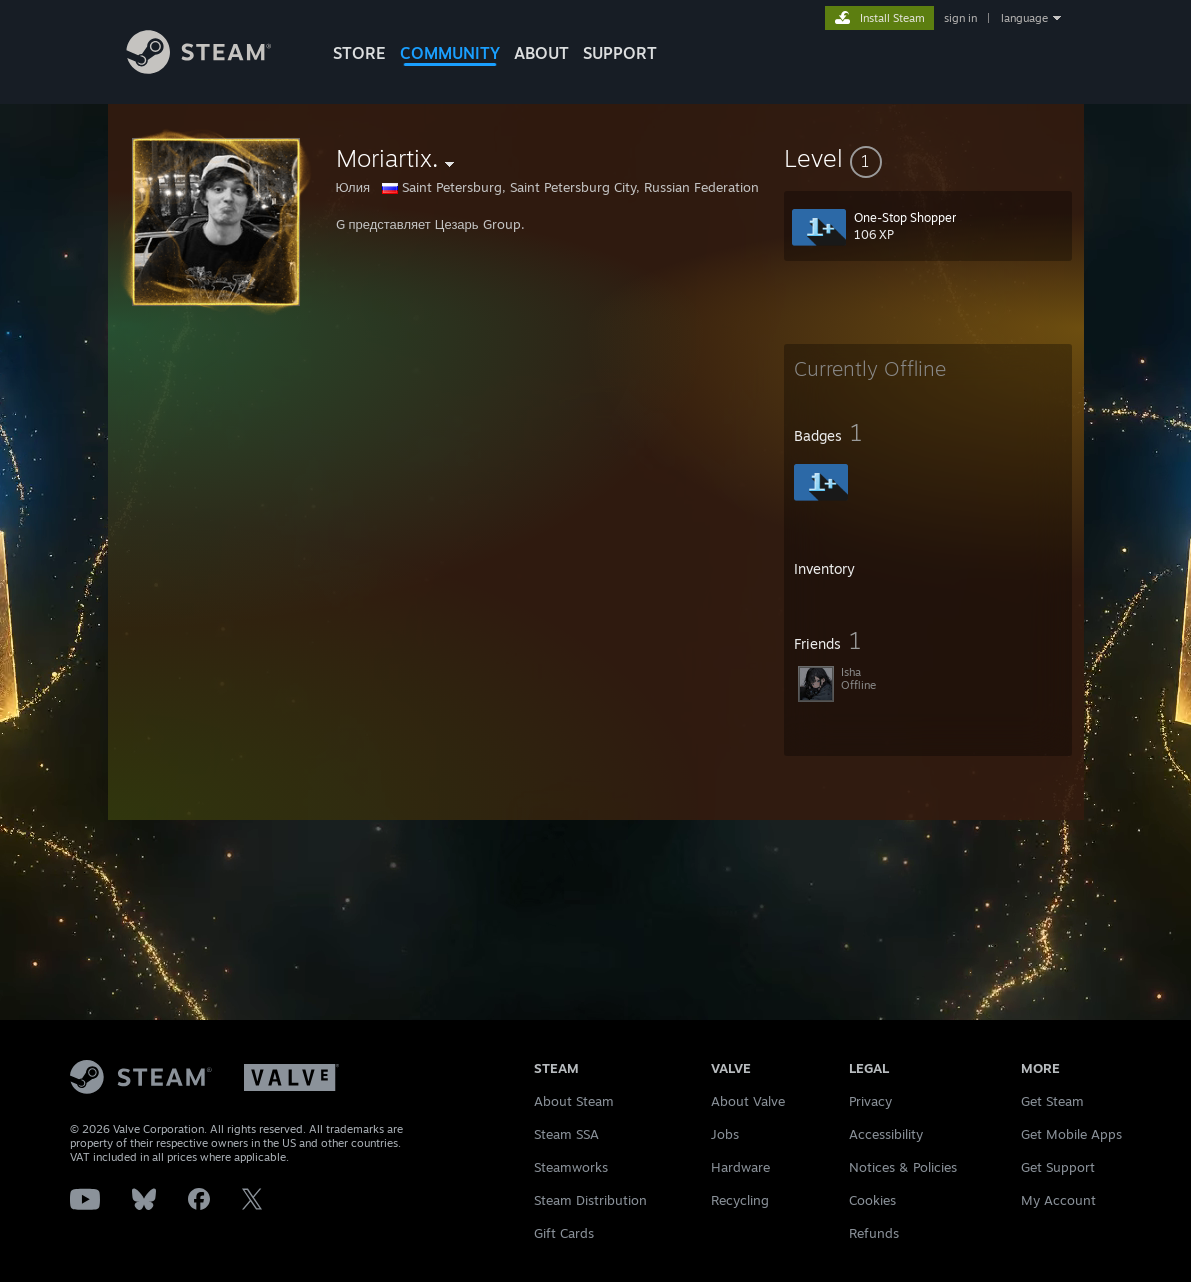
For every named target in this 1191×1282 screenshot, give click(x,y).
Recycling (740, 1200)
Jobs (725, 1134)
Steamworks (571, 1167)
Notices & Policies (903, 1167)
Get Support (1058, 1167)
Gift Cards (564, 1233)
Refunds (874, 1233)
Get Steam (1052, 1101)
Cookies (872, 1200)
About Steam (574, 1101)
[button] (928, 158)
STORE (359, 53)
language (1024, 18)
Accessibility (886, 1134)
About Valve (748, 1101)
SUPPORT (620, 53)
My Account (1058, 1200)
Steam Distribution (590, 1200)
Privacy (870, 1101)
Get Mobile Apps (1071, 1134)
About (541, 53)
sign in (960, 18)
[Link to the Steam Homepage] (214, 68)
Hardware (740, 1167)
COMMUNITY (450, 53)
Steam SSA (566, 1134)
